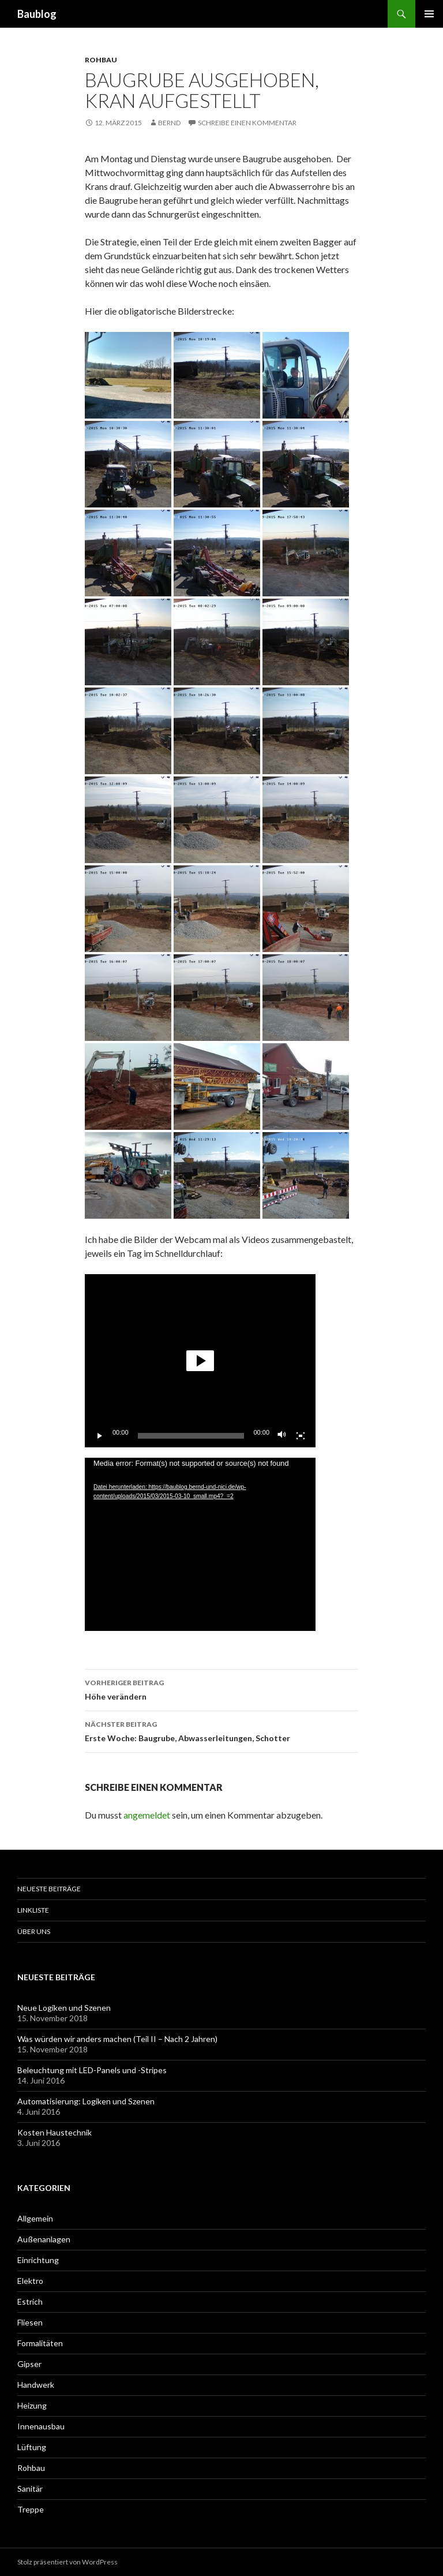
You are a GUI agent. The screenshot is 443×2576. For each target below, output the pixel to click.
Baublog (37, 14)
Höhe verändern (221, 1688)
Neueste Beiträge (49, 1888)
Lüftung (31, 2447)
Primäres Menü (429, 14)
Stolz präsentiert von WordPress (67, 2562)
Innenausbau (41, 2426)
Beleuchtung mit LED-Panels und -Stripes (92, 2070)
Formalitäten (40, 2343)
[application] (200, 1360)
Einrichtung (38, 2260)
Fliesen (30, 2322)
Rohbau (101, 59)
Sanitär (30, 2488)
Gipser (29, 2364)
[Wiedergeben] (100, 1436)
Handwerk (35, 2385)
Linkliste (33, 1910)
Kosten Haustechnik (54, 2132)
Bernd (169, 122)
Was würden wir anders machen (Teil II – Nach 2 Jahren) (117, 2039)
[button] (200, 1360)
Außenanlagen (43, 2239)
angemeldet (146, 1814)
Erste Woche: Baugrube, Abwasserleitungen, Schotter (221, 1730)
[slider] (191, 1436)
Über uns (33, 1931)
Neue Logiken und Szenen (64, 2008)
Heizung (32, 2405)
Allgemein (35, 2218)
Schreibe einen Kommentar (247, 122)
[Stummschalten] (282, 1436)
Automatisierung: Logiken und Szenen (86, 2101)
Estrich (30, 2301)
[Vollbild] (300, 1436)
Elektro (30, 2281)
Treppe (30, 2509)
